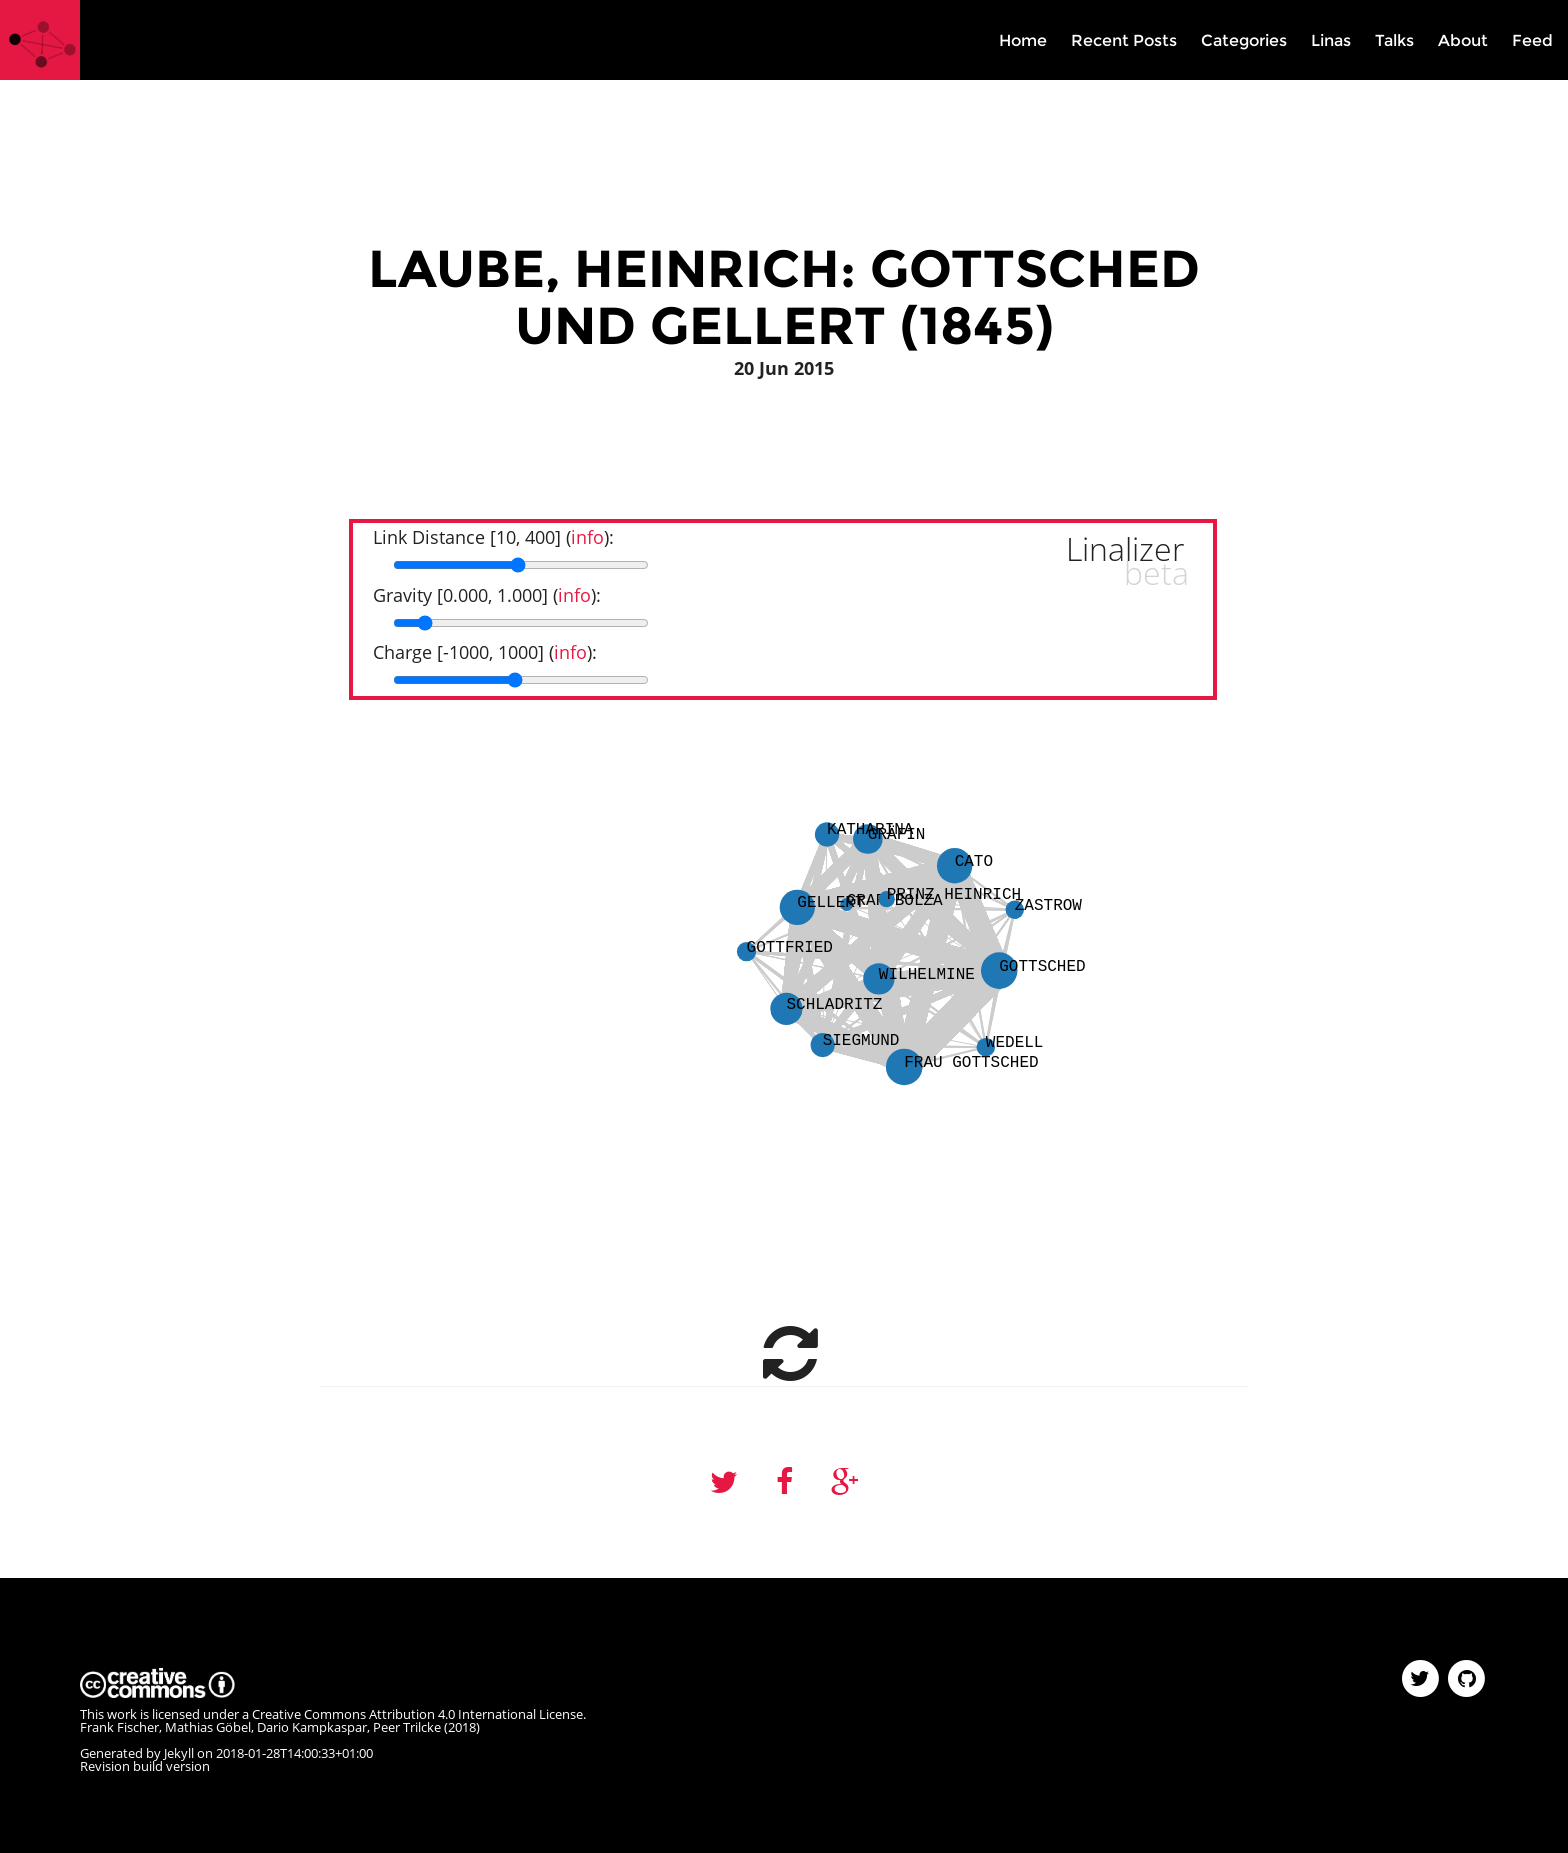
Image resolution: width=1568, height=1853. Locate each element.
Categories (1244, 40)
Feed (1532, 40)
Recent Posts (1124, 40)
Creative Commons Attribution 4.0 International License (417, 1714)
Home (1023, 40)
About (1463, 40)
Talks (1394, 40)
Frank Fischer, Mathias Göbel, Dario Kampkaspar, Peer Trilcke (260, 1727)
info (587, 537)
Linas (1331, 40)
